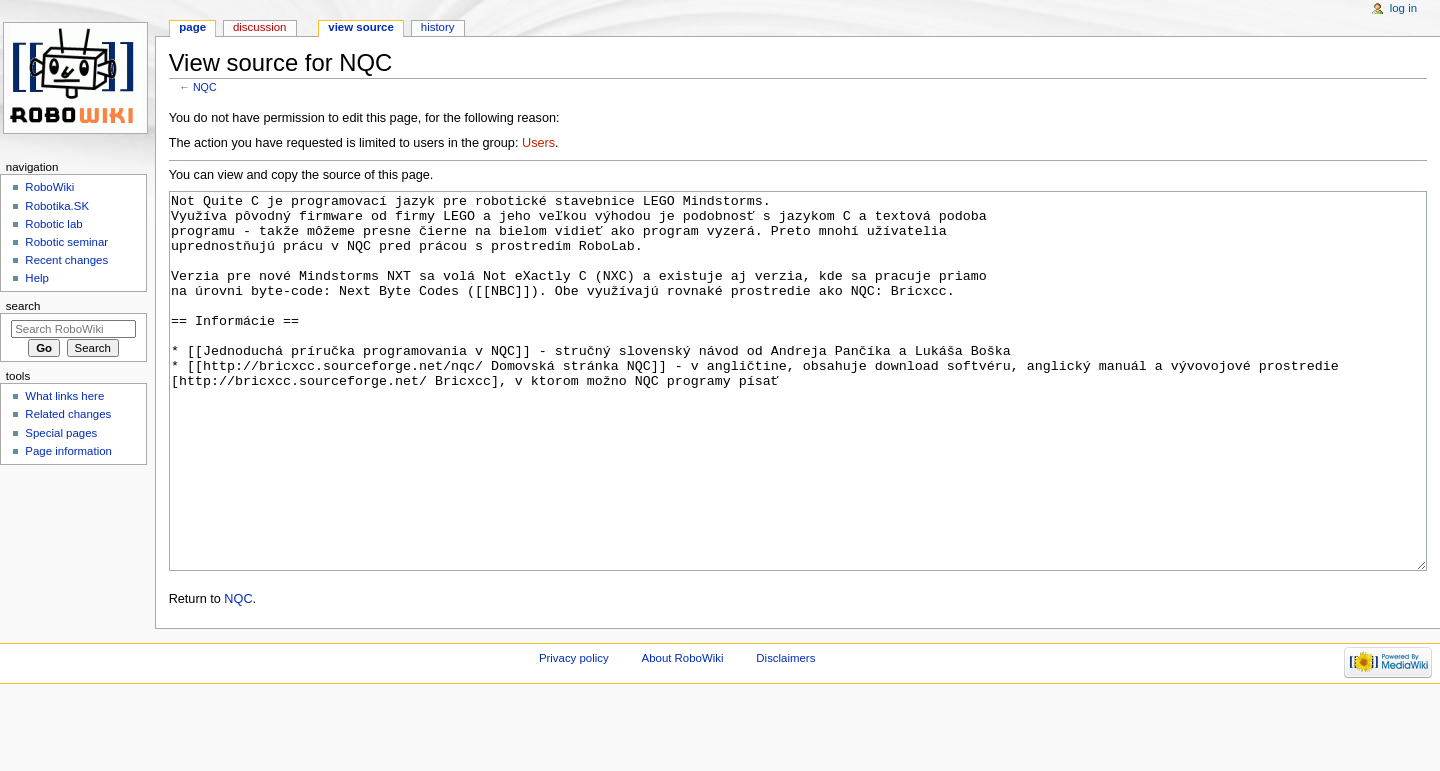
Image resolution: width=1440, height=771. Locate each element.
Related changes (68, 414)
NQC (205, 87)
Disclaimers (785, 733)
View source (361, 27)
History (438, 27)
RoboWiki (49, 187)
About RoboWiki (683, 733)
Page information (68, 451)
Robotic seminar (66, 242)
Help (37, 278)
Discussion (259, 27)
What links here (64, 396)
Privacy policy (574, 733)
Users (538, 143)
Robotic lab (53, 224)
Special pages (61, 433)
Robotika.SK (57, 206)
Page (192, 27)
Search (23, 306)
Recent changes (66, 260)
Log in (1403, 8)
